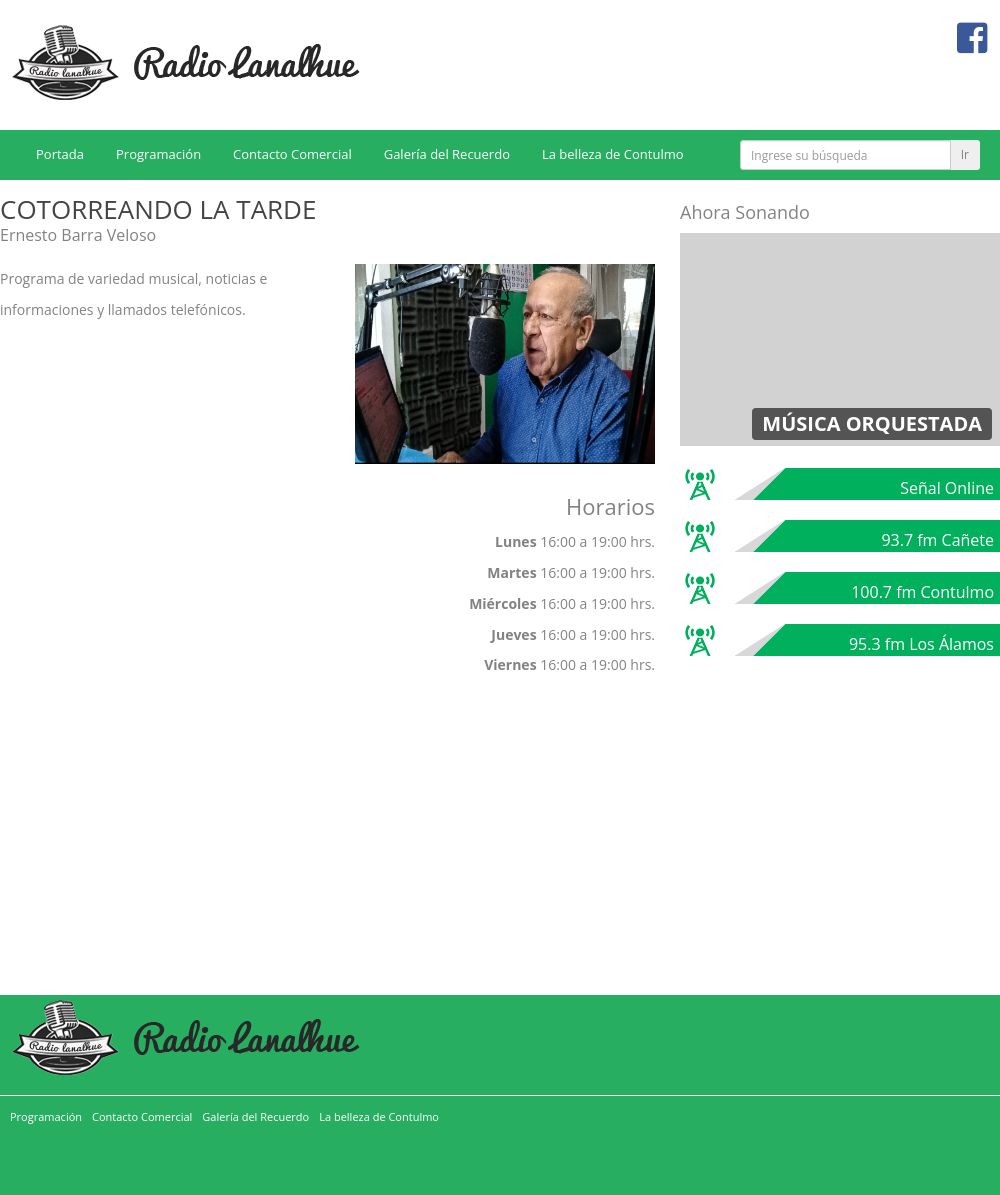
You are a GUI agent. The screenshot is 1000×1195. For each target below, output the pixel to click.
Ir (965, 154)
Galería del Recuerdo (447, 154)
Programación (158, 154)
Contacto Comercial (292, 154)
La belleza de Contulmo (613, 154)
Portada (60, 154)
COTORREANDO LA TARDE (158, 209)
